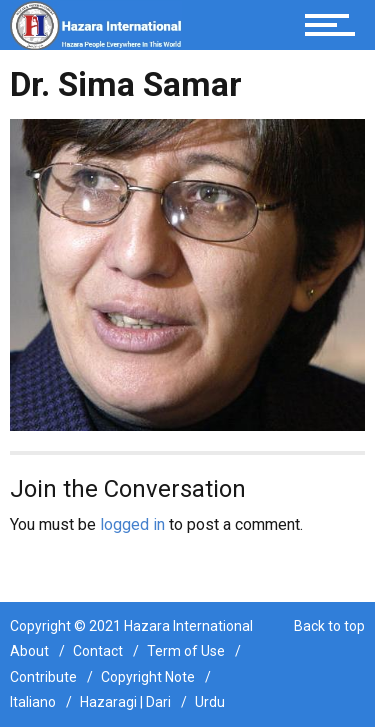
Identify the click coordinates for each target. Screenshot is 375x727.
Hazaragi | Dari (125, 702)
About (29, 651)
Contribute (43, 677)
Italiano (33, 702)
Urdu (210, 702)
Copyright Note (148, 677)
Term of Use (186, 651)
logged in (132, 524)
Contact (98, 651)
